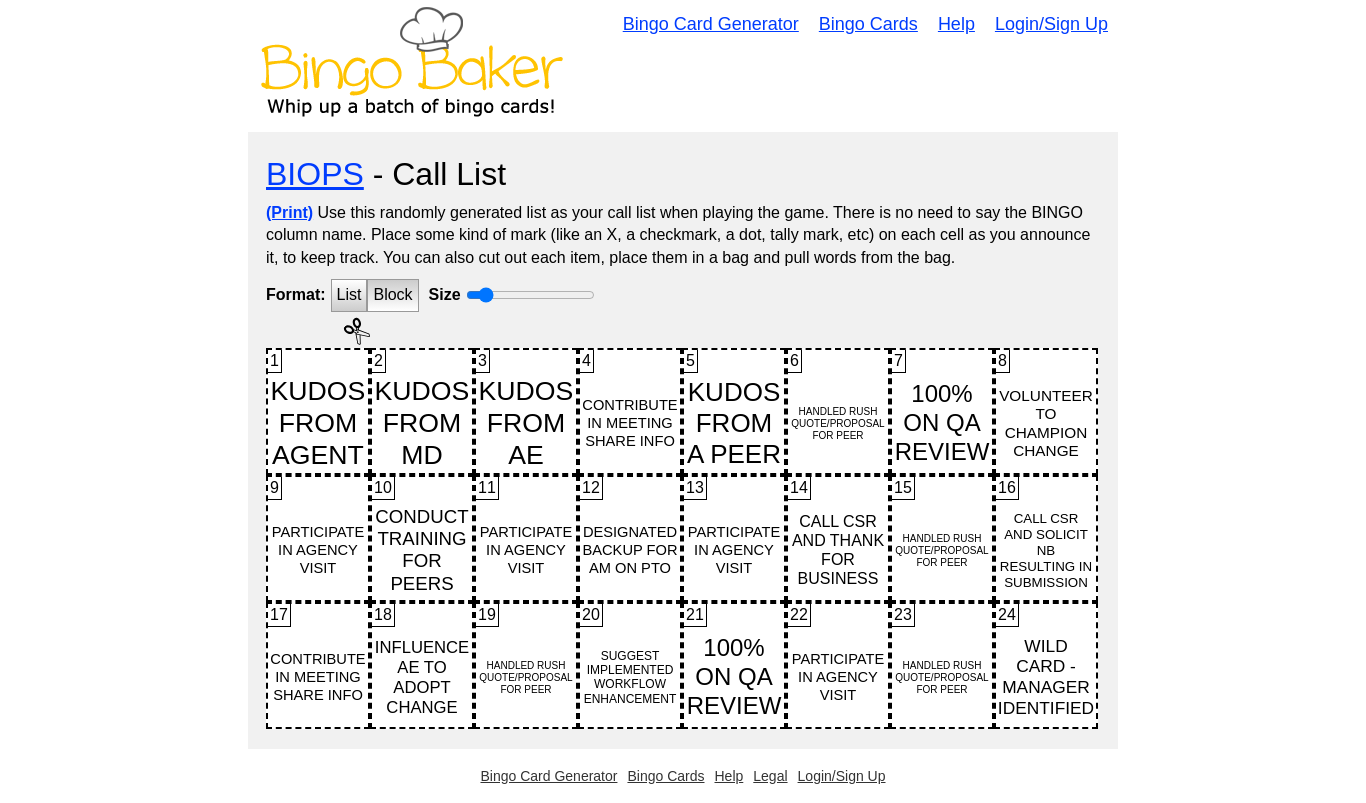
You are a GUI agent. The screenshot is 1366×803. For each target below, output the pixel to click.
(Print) (289, 212)
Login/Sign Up (1051, 24)
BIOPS (315, 174)
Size (445, 294)
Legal (770, 776)
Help (956, 24)
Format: (296, 294)
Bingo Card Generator (711, 24)
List (349, 294)
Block (392, 294)
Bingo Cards (868, 24)
